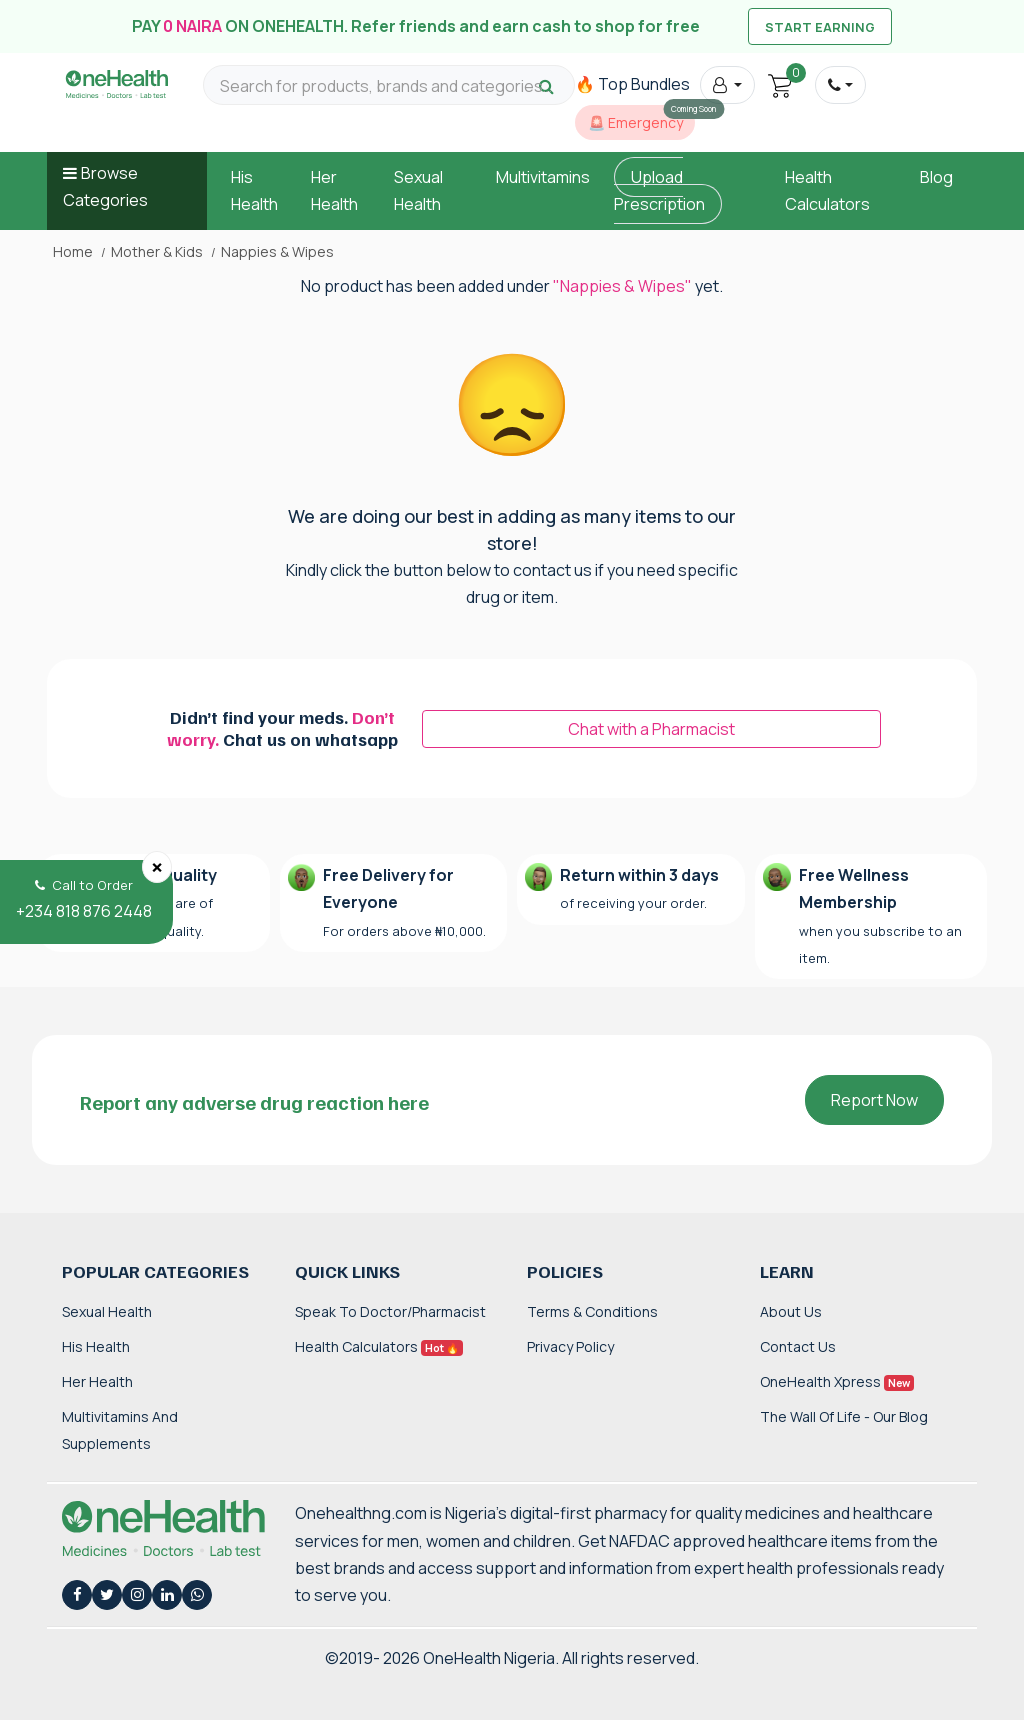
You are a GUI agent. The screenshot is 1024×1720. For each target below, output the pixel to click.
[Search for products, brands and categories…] (389, 86)
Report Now (874, 1100)
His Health (96, 1346)
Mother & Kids (157, 252)
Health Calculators (379, 1346)
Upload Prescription (659, 190)
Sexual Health (107, 1311)
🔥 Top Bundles (632, 84)
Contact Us (798, 1346)
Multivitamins (543, 177)
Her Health (97, 1381)
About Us (791, 1311)
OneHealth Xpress (837, 1381)
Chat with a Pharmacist (651, 729)
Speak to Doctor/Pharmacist (390, 1311)
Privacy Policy (570, 1346)
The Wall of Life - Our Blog (844, 1416)
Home (73, 252)
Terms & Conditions (592, 1311)
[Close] (157, 867)
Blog (936, 177)
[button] (727, 85)
